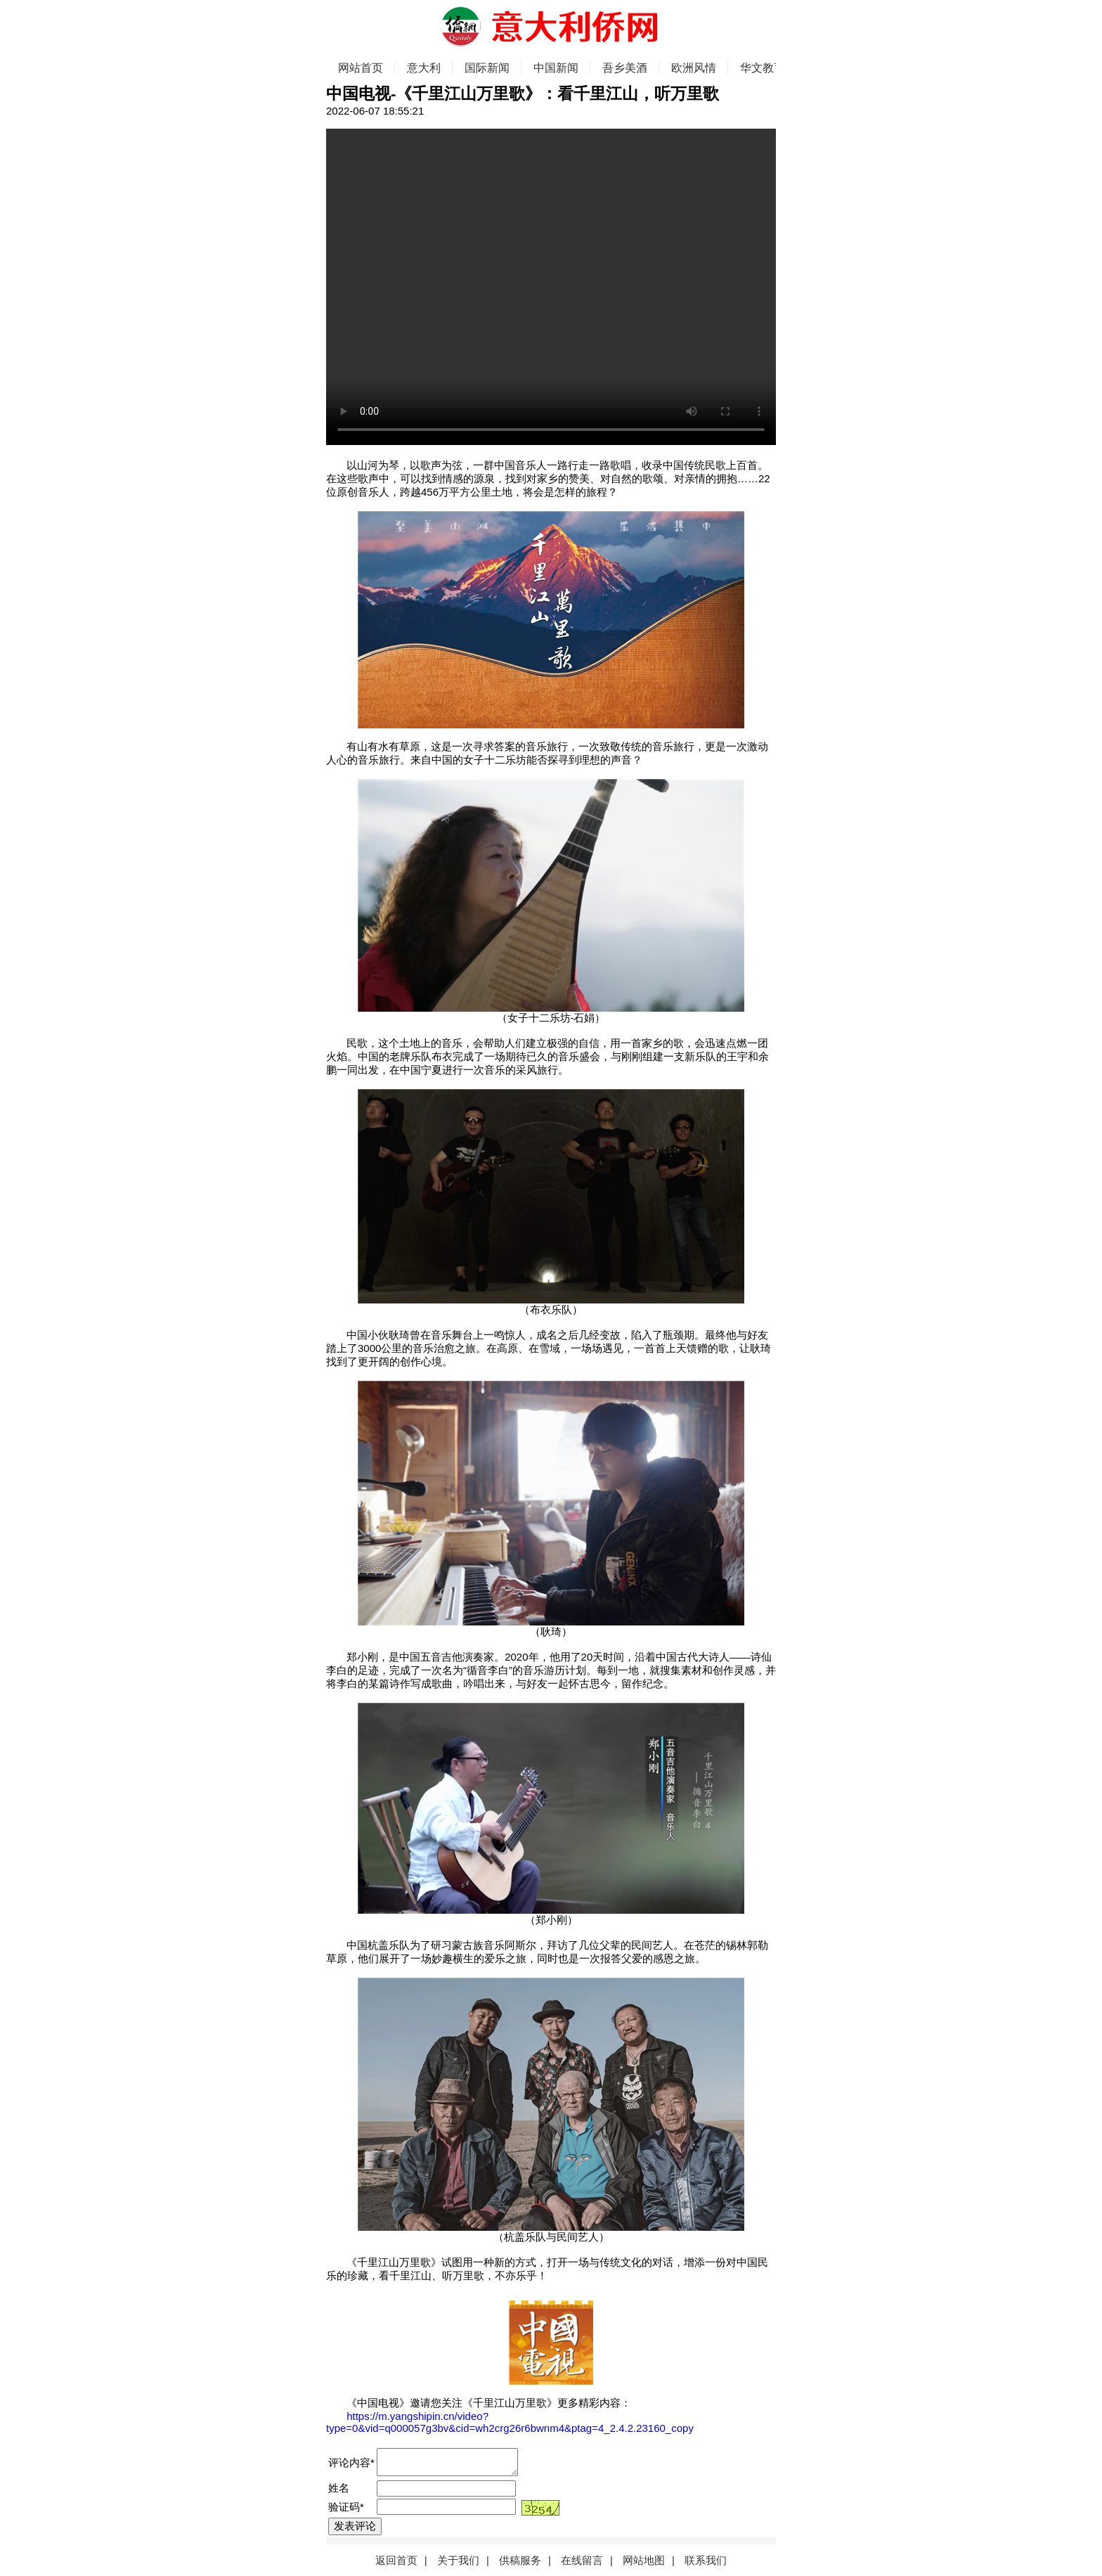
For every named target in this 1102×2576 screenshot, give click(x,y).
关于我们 (458, 2560)
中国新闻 (555, 68)
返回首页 (396, 2560)
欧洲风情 (693, 68)
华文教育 (762, 68)
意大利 (424, 68)
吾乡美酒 (624, 68)
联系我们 (706, 2560)
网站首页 (360, 68)
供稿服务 (520, 2560)
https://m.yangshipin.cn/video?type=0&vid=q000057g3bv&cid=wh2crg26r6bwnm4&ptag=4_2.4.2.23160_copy (510, 2422)
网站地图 (644, 2560)
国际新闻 (487, 68)
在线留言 (582, 2560)
